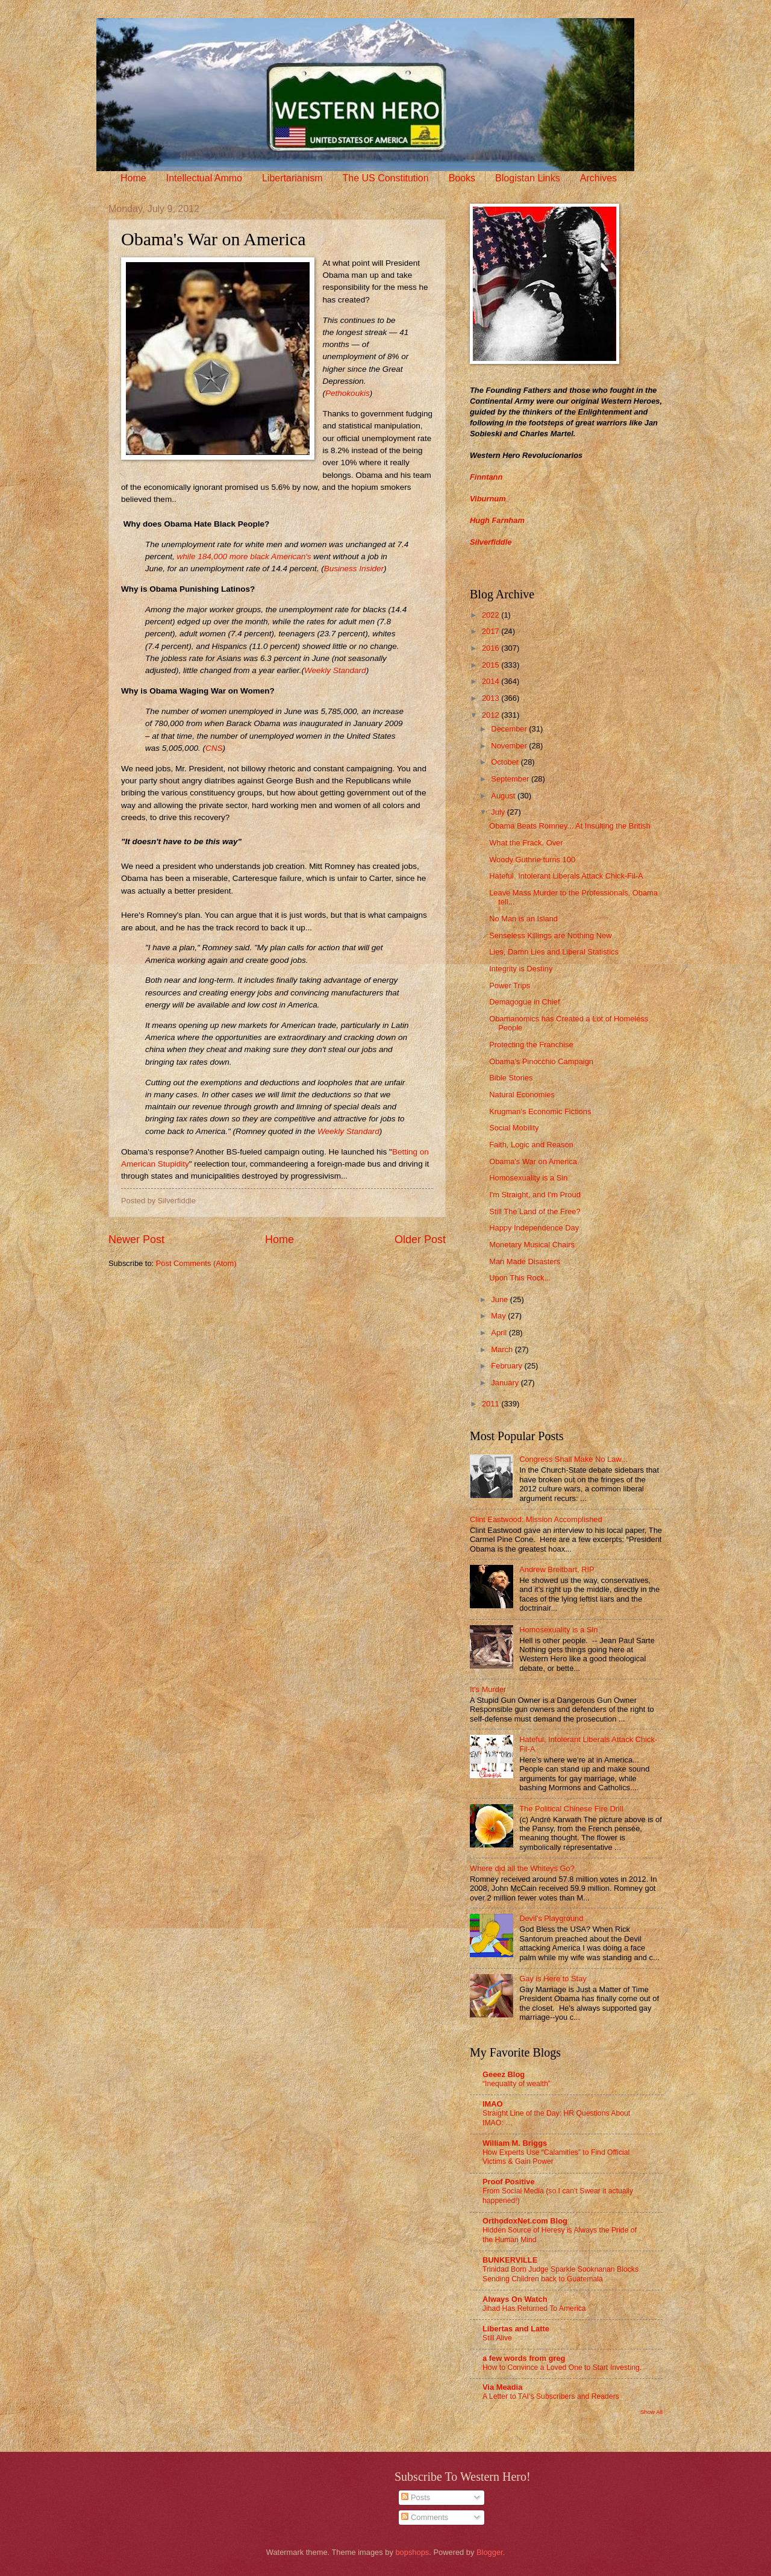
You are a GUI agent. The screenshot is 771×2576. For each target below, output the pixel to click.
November (510, 745)
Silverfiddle (490, 542)
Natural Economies (522, 1094)
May (499, 1315)
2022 (491, 614)
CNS (214, 748)
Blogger (489, 2552)
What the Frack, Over (526, 842)
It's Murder (488, 1689)
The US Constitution (385, 178)
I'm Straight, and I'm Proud (535, 1194)
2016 (491, 648)
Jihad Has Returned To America (534, 2308)
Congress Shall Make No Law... (573, 1459)
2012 (491, 714)
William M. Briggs (514, 2143)
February (507, 1365)
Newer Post (136, 1239)
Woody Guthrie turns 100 (532, 859)
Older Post (420, 1239)
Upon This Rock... (520, 1277)
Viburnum (488, 498)
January (505, 1382)
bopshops (412, 2552)
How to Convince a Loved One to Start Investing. (561, 2367)
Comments (424, 2517)
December (510, 728)
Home (133, 178)
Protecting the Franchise (531, 1044)
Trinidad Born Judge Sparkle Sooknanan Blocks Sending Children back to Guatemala (560, 2274)
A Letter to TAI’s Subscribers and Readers (550, 2396)
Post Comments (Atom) (196, 1263)
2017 (491, 631)
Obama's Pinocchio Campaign (541, 1061)
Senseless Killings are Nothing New (550, 935)
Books (462, 178)
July (499, 811)
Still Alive (497, 2338)
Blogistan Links (527, 178)
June (500, 1299)
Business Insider (354, 568)
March (502, 1349)
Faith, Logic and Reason (531, 1144)
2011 (491, 1403)
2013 (491, 698)
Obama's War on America (533, 1161)
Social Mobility (513, 1127)
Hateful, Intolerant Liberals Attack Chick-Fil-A (566, 875)
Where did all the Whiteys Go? (522, 1868)
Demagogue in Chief (524, 1001)
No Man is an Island (523, 918)
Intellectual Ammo (204, 178)
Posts (415, 2497)
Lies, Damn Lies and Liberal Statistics (554, 951)
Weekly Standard (335, 670)
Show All (651, 2411)
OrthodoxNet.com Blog (524, 2220)
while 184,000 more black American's (244, 556)
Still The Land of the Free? (535, 1211)
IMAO (492, 2103)
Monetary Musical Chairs (532, 1244)
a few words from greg (523, 2358)
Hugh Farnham (497, 520)
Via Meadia (502, 2387)
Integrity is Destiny (520, 968)
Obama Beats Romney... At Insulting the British (569, 825)
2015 (491, 664)
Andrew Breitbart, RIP (557, 1569)
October (505, 761)
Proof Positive (508, 2181)
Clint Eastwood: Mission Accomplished (536, 1519)
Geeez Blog (503, 2074)
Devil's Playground (551, 1918)
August (504, 795)
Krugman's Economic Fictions (540, 1111)
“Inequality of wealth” (516, 2083)
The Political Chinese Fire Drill (571, 1808)
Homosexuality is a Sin (528, 1177)
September (511, 778)
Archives (598, 178)
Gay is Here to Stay (553, 1978)
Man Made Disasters (524, 1261)
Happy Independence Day (534, 1227)
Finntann (486, 476)
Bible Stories (510, 1077)
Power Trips (509, 985)
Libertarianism (292, 178)
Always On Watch (515, 2299)
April (499, 1332)
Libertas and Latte (515, 2328)
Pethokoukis (347, 393)
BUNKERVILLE (509, 2259)
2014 (491, 681)
